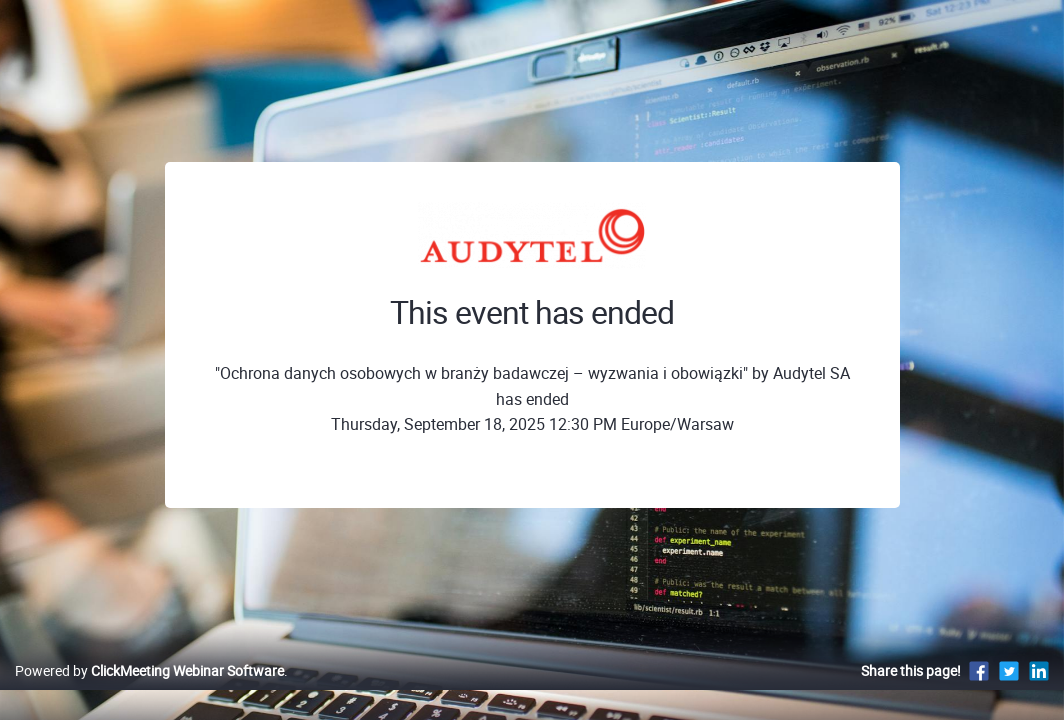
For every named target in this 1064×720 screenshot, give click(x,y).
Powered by (149, 691)
